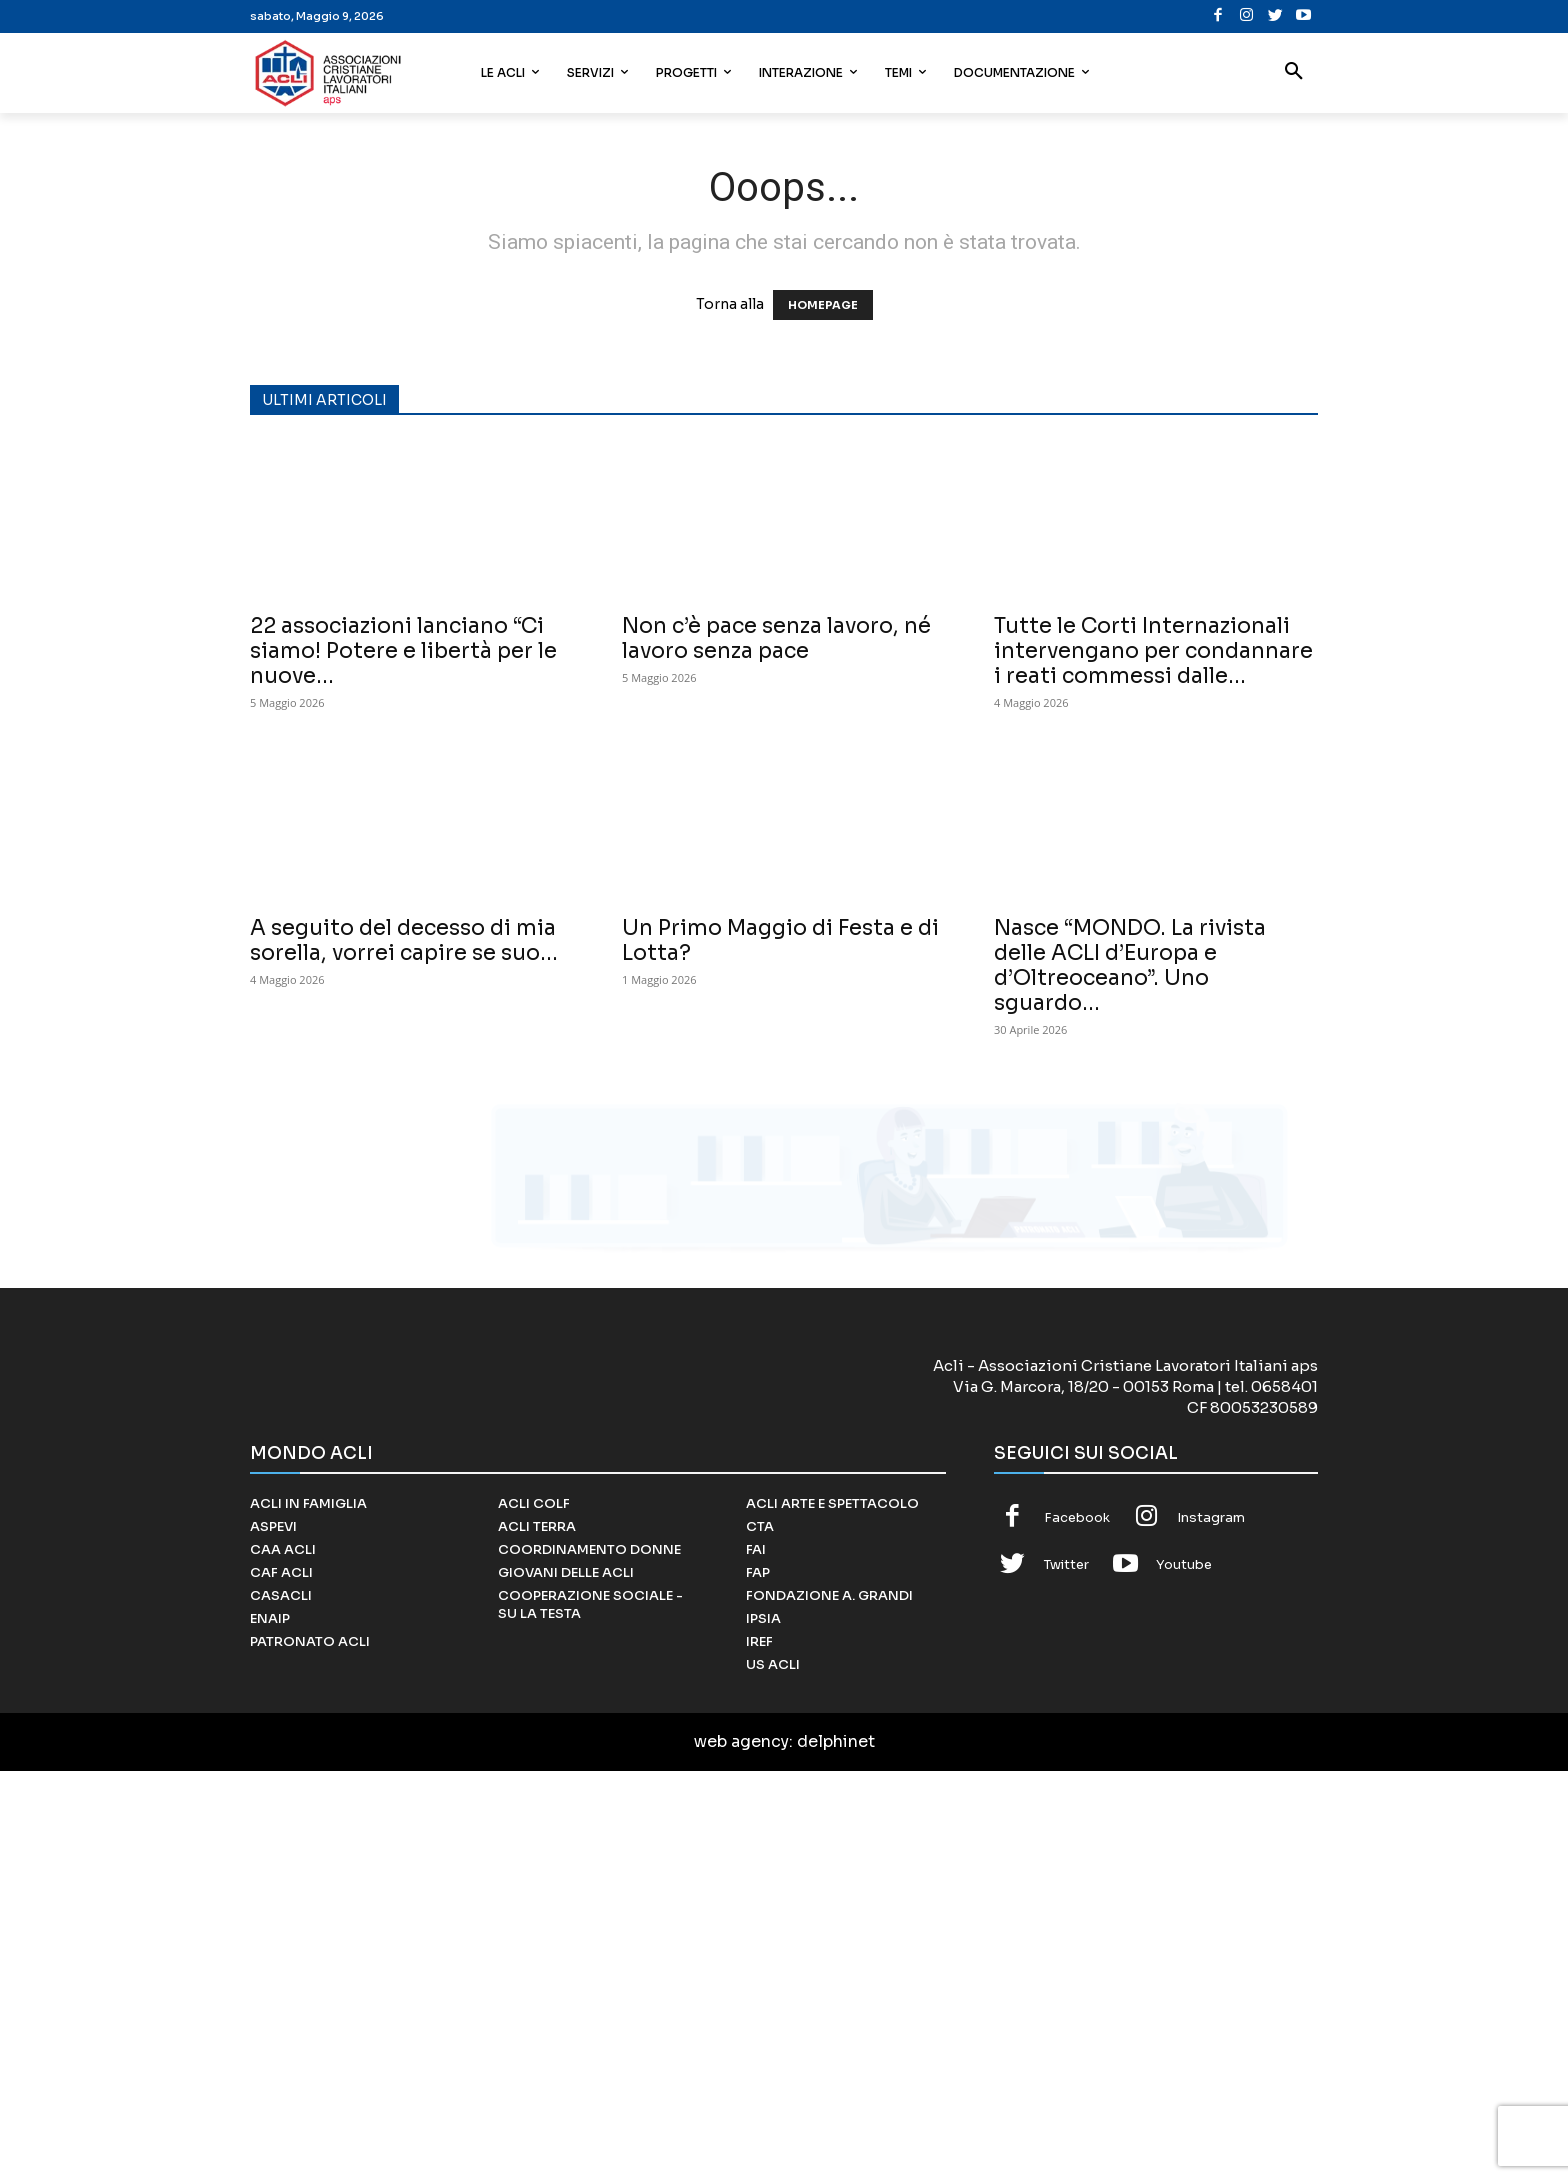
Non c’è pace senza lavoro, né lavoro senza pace (776, 638)
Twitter (1066, 1973)
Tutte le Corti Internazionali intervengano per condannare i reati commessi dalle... (1153, 651)
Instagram (1211, 1925)
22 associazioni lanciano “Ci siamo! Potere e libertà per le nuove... (403, 651)
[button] (1294, 73)
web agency (741, 2150)
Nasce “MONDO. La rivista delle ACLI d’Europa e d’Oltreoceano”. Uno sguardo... (1130, 965)
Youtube (1184, 1973)
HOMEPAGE (823, 305)
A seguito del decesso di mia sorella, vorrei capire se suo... (404, 940)
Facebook (1077, 1925)
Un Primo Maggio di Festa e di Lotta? (780, 940)
